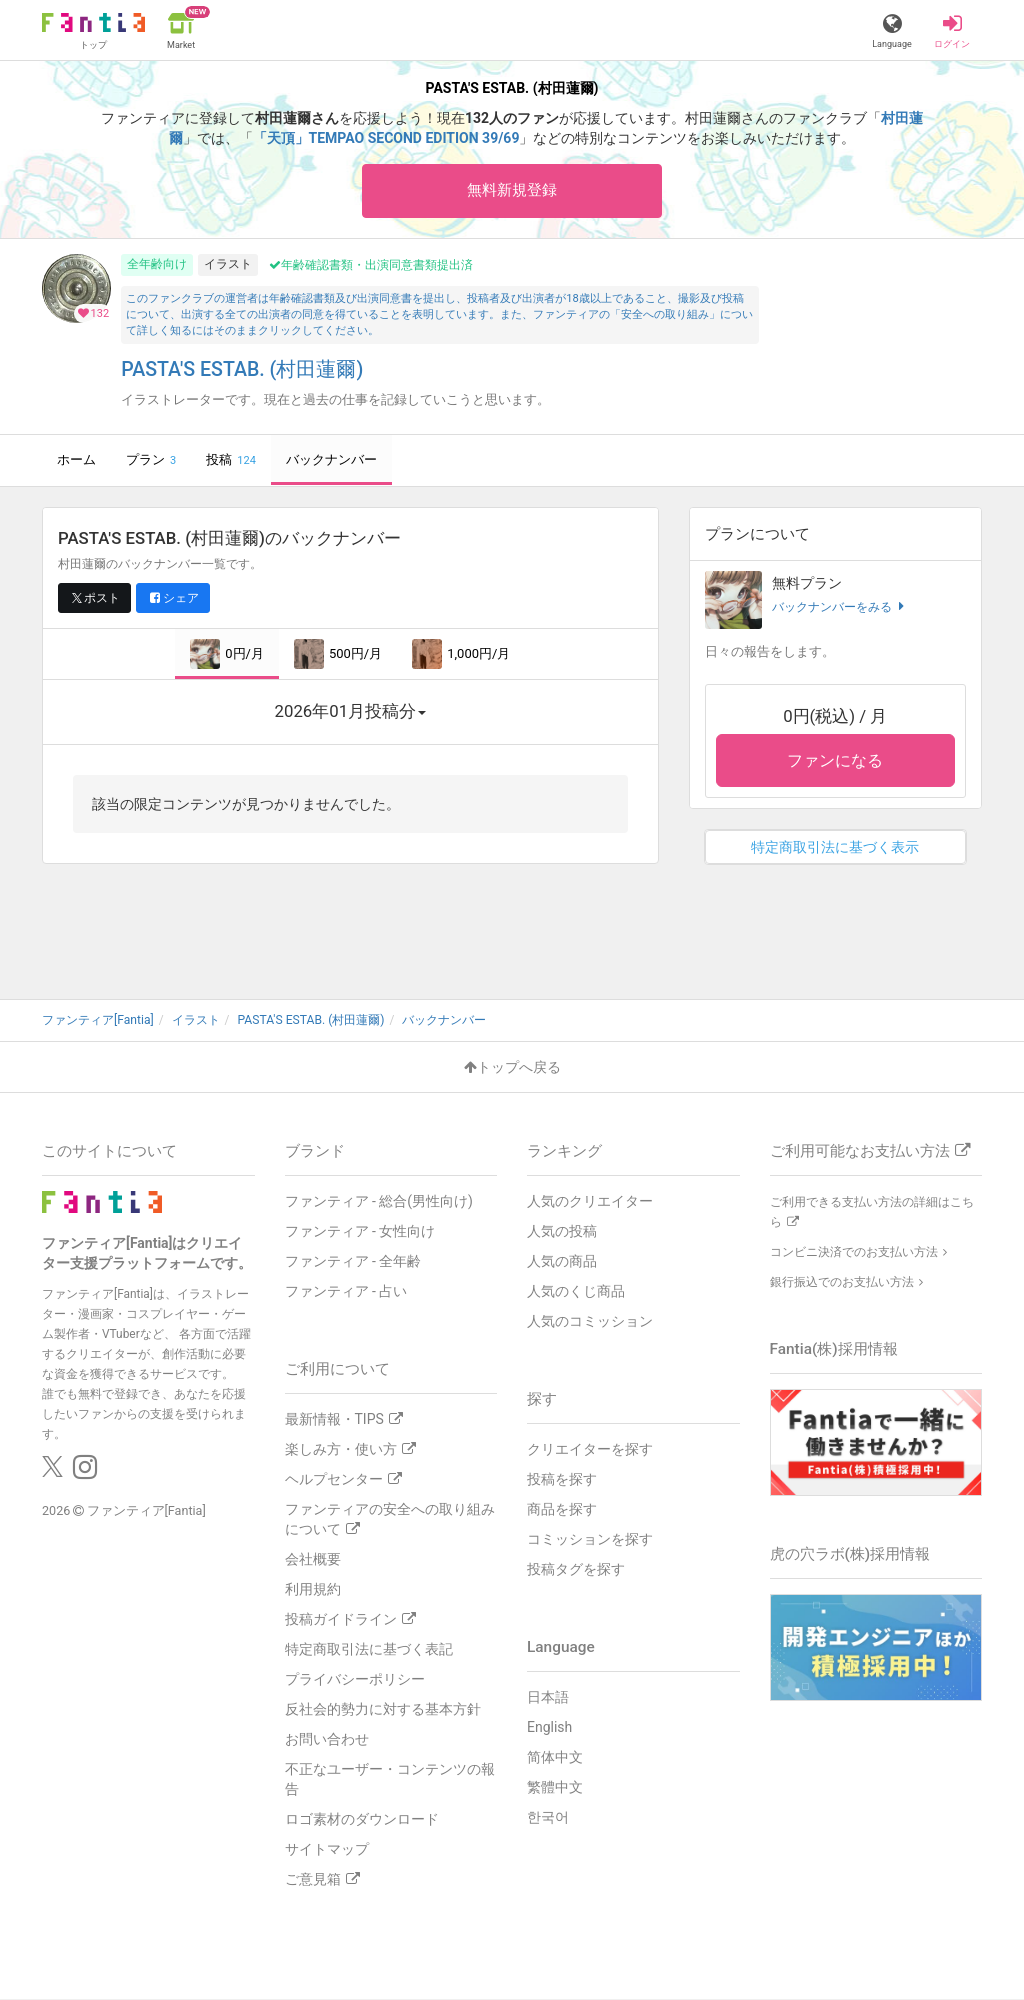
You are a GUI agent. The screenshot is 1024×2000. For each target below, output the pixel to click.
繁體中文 (555, 1788)
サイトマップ (327, 1850)
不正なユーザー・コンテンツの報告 (390, 1780)
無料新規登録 (512, 190)
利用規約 (313, 1590)
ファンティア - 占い (346, 1292)
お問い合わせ (327, 1740)
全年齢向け (157, 265)
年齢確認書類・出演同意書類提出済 (371, 266)
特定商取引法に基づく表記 (369, 1650)
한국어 (548, 1818)
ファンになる (835, 761)
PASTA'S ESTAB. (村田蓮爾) (242, 370)
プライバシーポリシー (355, 1680)
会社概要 (313, 1560)
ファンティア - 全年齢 (353, 1262)
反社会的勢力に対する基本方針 (383, 1710)
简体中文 (555, 1758)
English (549, 1728)
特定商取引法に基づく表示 (835, 848)
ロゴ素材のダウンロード (362, 1820)
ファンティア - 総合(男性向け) (379, 1202)
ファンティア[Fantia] (146, 1511)
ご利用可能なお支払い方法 (870, 1152)
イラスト (228, 265)
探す (542, 1400)
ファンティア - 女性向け (360, 1232)
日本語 (548, 1698)
